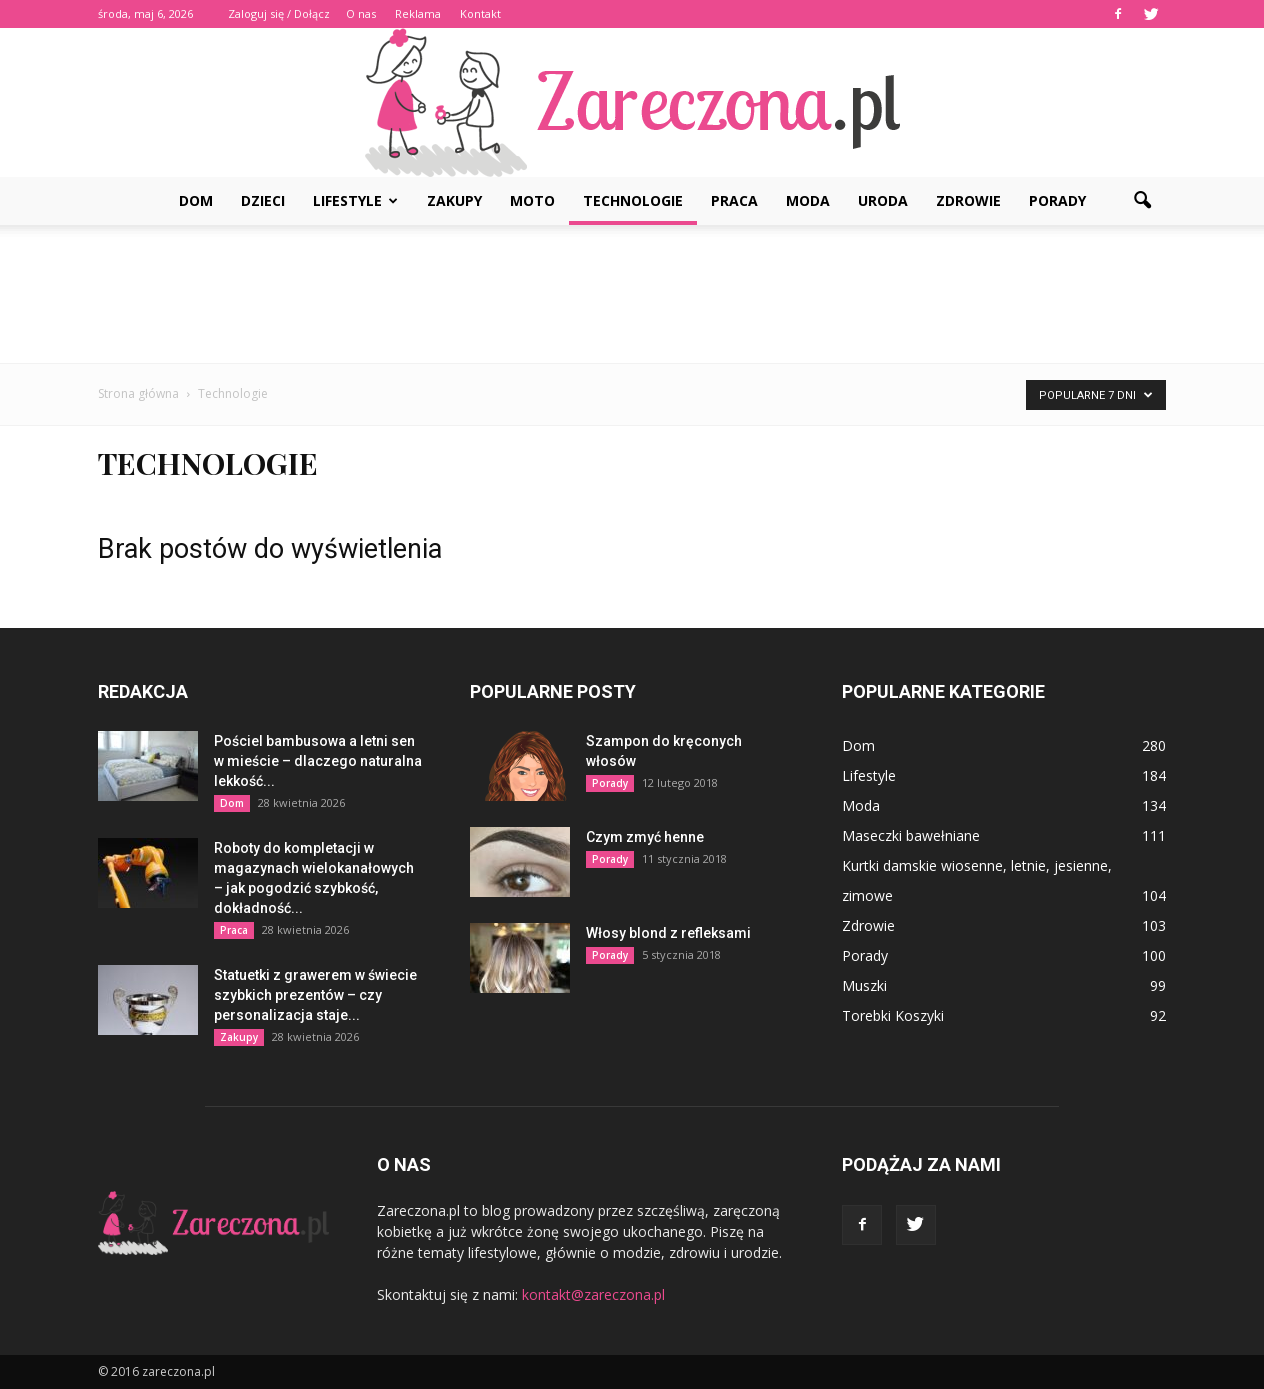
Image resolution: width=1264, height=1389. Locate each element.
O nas (361, 13)
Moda (808, 200)
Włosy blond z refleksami (668, 933)
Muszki (864, 985)
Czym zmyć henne (645, 837)
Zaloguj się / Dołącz (279, 13)
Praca (734, 200)
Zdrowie (968, 200)
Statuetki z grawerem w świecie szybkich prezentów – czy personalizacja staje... (315, 995)
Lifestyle (355, 200)
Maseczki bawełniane (911, 835)
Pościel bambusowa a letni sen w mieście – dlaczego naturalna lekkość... (318, 761)
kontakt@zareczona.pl (593, 1294)
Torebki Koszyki (893, 1015)
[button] (1142, 201)
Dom (196, 200)
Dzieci (263, 200)
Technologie (633, 200)
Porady (1057, 200)
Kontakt (480, 13)
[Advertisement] (632, 294)
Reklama (418, 13)
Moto (532, 200)
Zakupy (454, 200)
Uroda (883, 200)
